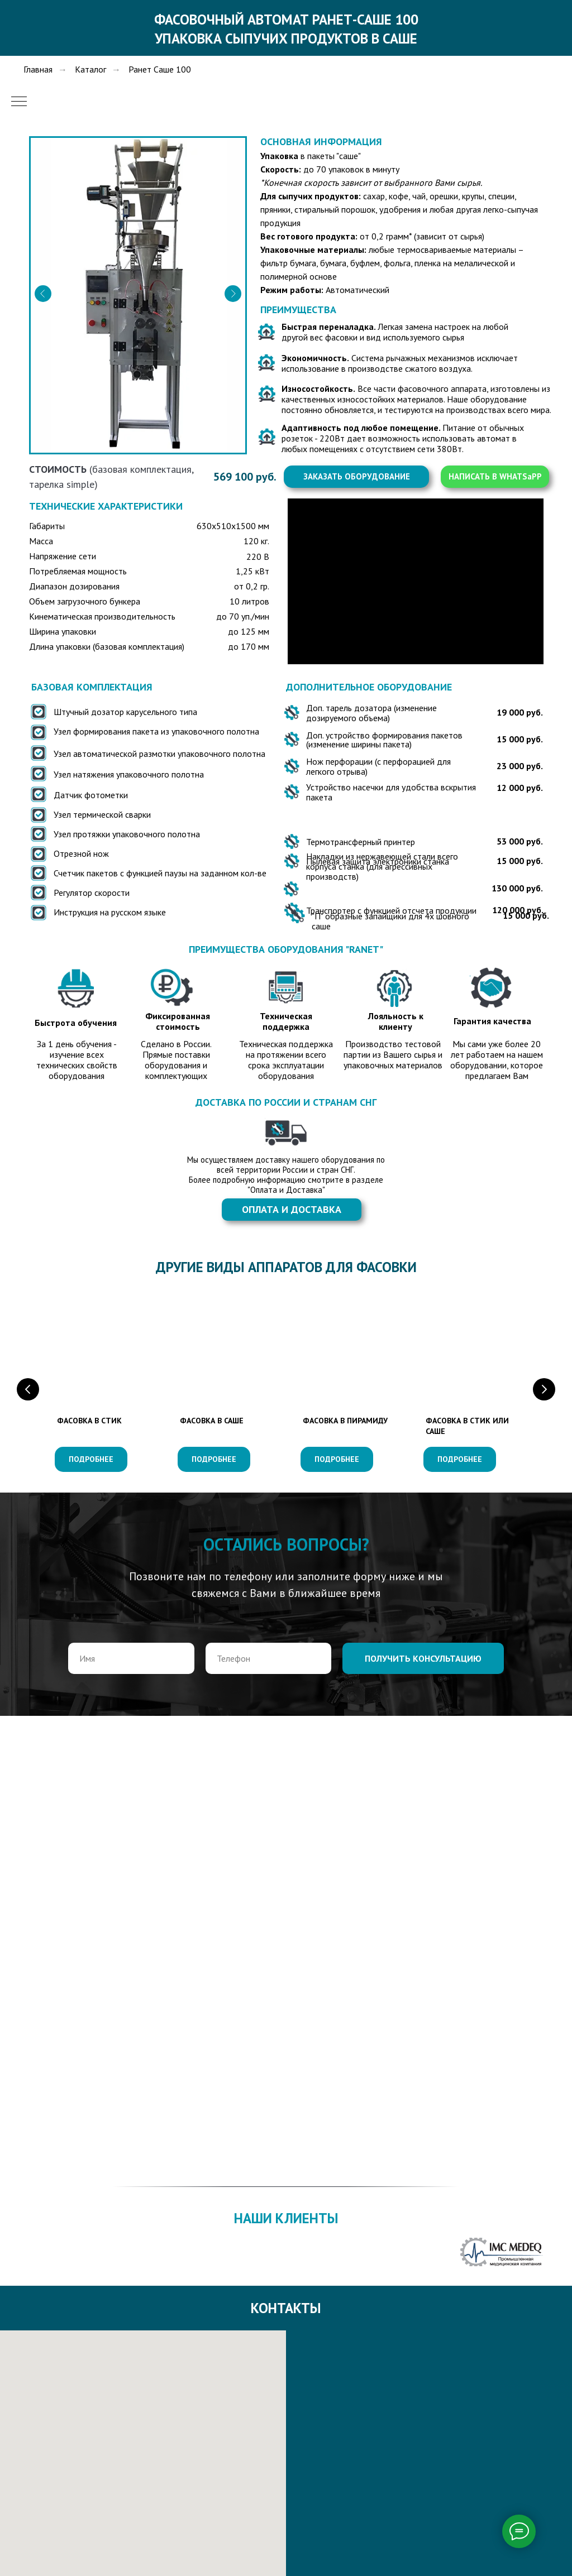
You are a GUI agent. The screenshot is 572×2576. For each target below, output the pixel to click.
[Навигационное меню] (19, 102)
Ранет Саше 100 (159, 69)
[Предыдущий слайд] (28, 1389)
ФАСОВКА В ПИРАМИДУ (345, 1421)
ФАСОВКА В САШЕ (212, 1421)
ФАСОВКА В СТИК (89, 1421)
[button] (356, 477)
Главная (38, 69)
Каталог (90, 69)
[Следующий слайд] (544, 1389)
